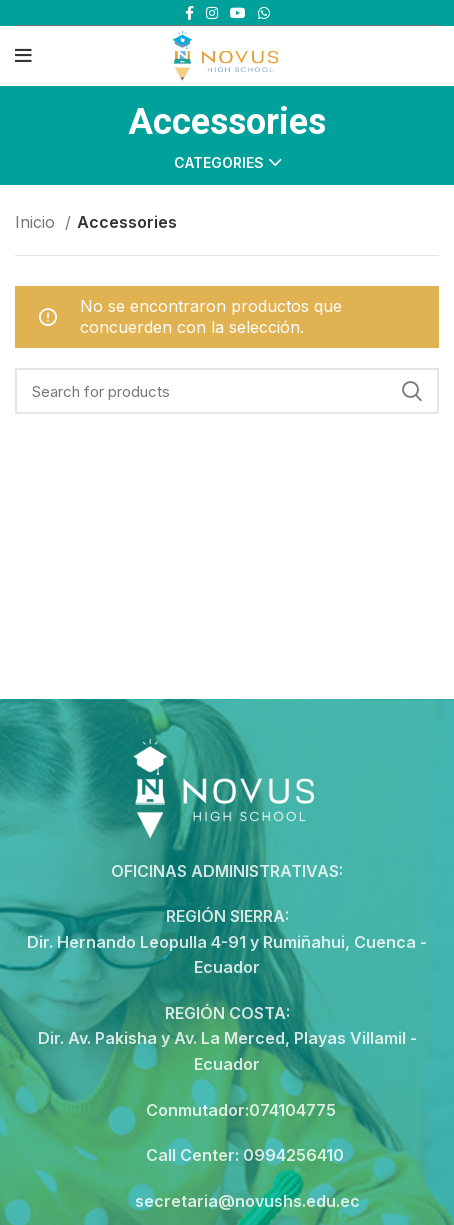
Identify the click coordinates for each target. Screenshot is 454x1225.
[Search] (227, 391)
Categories (219, 163)
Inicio (37, 222)
